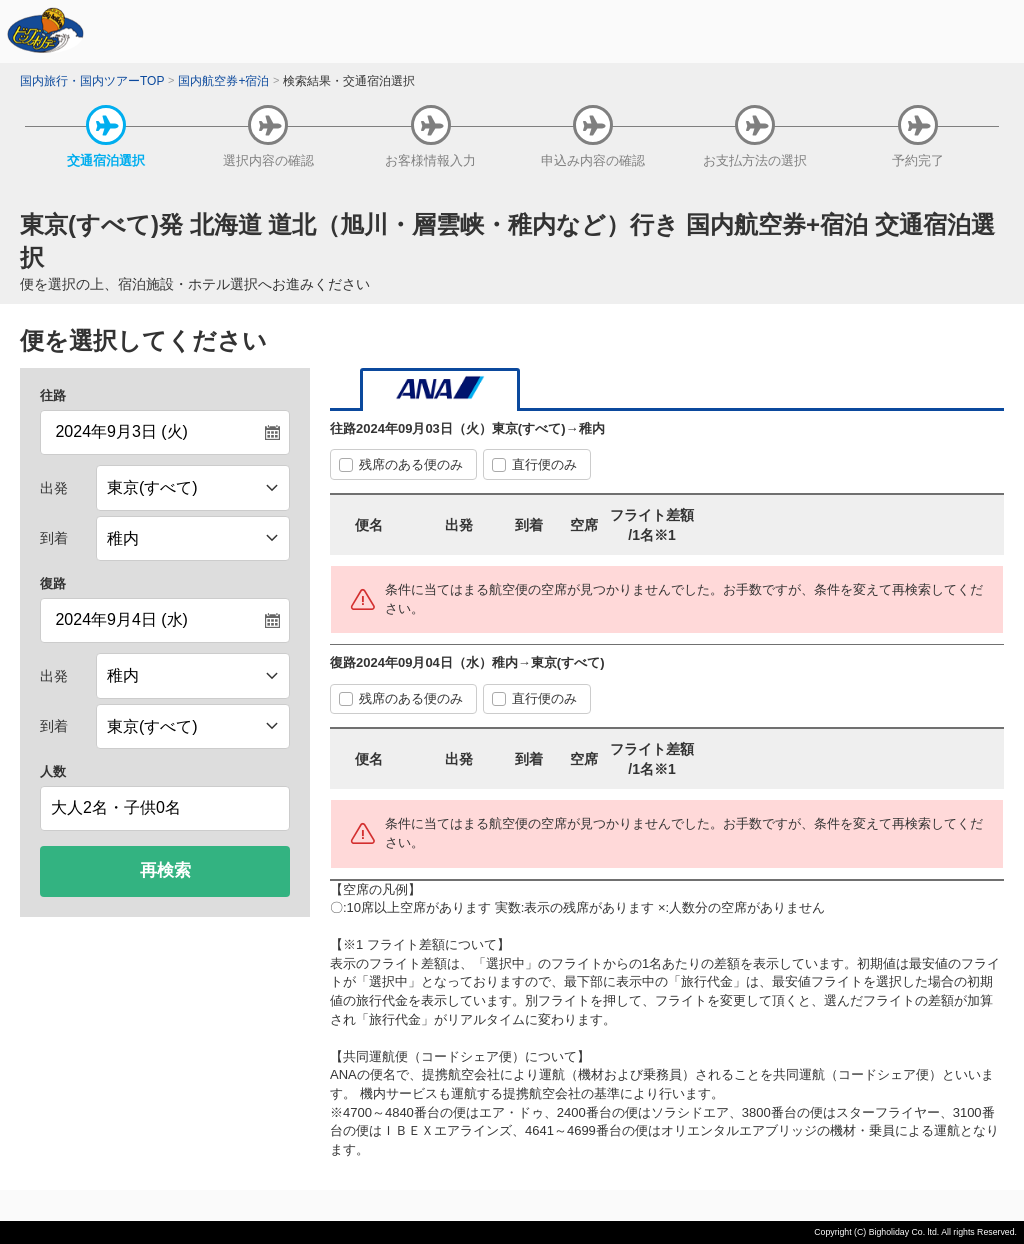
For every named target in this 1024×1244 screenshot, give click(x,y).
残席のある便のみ (411, 464)
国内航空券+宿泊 (223, 81)
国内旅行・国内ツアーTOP (92, 81)
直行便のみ (544, 464)
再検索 (165, 870)
